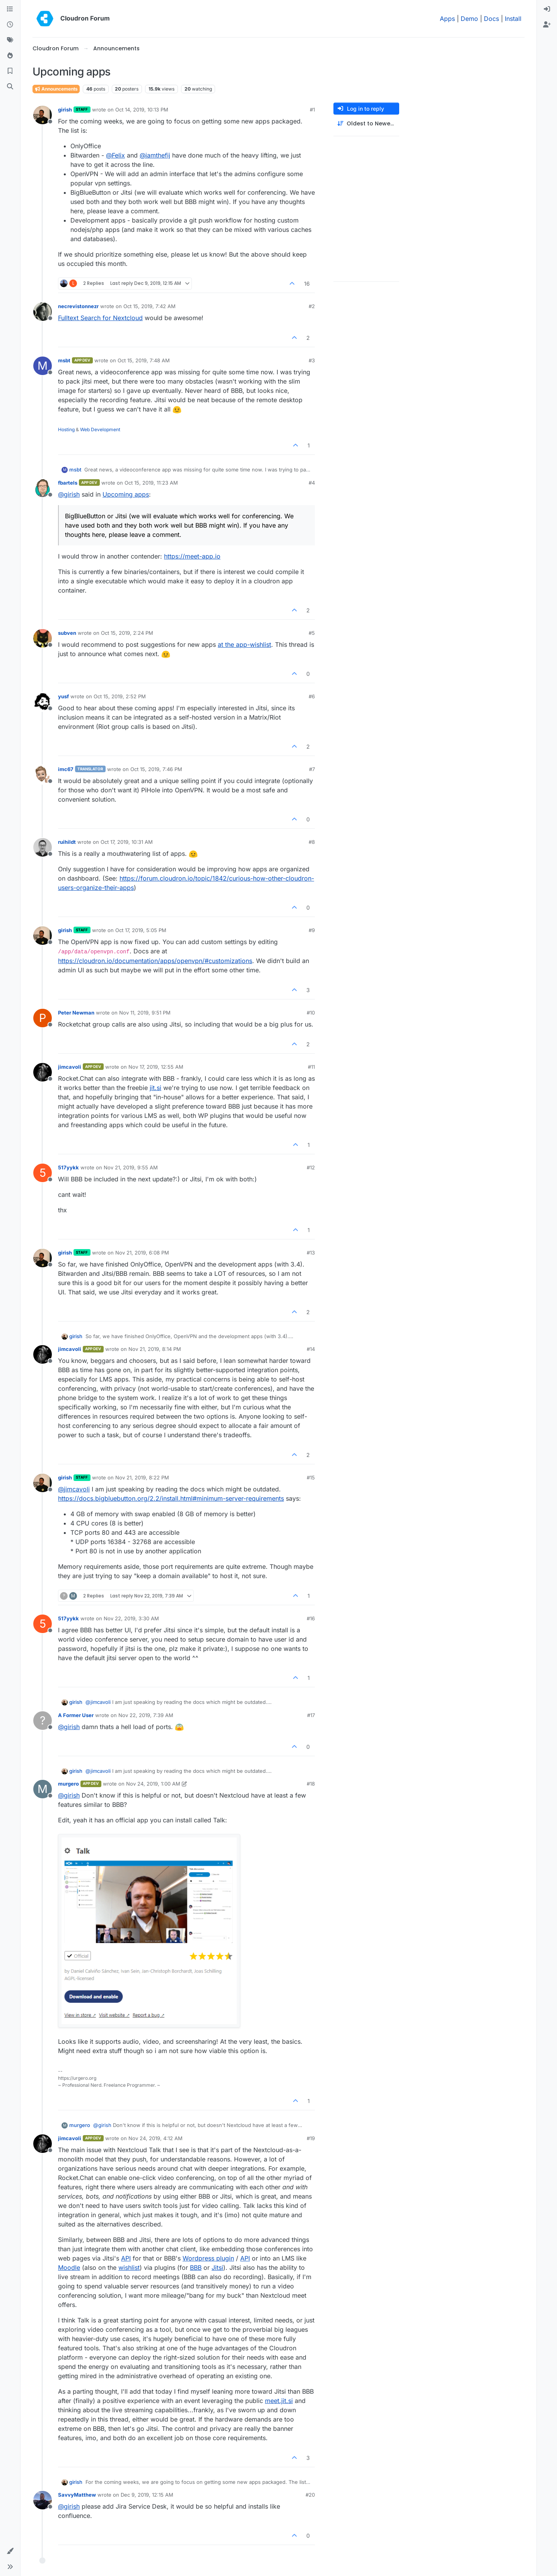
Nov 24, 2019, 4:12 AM (155, 2138)
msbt (64, 360)
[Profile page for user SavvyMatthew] (42, 2500)
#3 (312, 360)
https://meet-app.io (192, 556)
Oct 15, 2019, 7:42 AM (149, 306)
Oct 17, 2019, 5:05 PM (140, 930)
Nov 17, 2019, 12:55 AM (155, 1067)
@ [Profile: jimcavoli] (74, 1489)
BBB (196, 2267)
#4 (312, 483)
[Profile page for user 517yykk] (42, 1173)
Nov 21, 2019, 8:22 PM (142, 1477)
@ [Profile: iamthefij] (155, 155)
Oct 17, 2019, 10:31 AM (127, 842)
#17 (311, 1715)
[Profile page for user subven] (42, 638)
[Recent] (10, 25)
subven (67, 633)
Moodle (69, 2267)
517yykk (68, 1167)
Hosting (66, 429)
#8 (312, 842)
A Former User (76, 1715)
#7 (312, 769)
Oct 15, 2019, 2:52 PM (120, 696)
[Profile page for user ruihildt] (42, 847)
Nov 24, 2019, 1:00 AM (153, 1784)
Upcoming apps (126, 494)
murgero (68, 1784)
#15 (311, 1477)
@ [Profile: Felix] (115, 155)
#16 (311, 1618)
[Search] (10, 87)
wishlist (129, 2267)
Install (513, 18)
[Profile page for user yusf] (42, 701)
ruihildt (67, 842)
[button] (10, 2551)
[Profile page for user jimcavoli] (42, 1072)
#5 (312, 633)
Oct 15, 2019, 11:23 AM (151, 483)
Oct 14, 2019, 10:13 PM (141, 109)
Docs (491, 18)
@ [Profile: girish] (69, 494)
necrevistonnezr (78, 306)
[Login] (547, 9)
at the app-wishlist (244, 644)
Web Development (100, 429)
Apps (447, 18)
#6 (312, 696)
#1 (312, 109)
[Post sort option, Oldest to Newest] (366, 124)
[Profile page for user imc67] (42, 774)
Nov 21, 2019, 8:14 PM (154, 1349)
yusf (63, 696)
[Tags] (10, 40)
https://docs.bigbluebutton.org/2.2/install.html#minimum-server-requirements (171, 1498)
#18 (311, 1784)
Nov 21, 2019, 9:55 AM (131, 1167)
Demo (469, 18)
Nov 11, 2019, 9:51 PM (145, 1012)
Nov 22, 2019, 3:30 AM (131, 1618)
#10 (311, 1012)
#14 (311, 1349)
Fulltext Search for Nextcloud (100, 318)
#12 (311, 1167)
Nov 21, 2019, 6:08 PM (142, 1252)
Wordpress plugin (208, 2258)
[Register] (547, 25)
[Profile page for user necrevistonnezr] (42, 311)
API (126, 2258)
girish (65, 109)
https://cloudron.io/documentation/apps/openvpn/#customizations (155, 961)
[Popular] (10, 56)
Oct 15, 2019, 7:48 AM (144, 360)
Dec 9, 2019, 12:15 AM (147, 2495)
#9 (312, 930)
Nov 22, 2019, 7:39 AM (145, 1715)
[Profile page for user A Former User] (42, 1720)
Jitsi (217, 2267)
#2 (312, 306)
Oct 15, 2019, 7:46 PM (156, 769)
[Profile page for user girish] (42, 115)
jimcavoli (69, 1067)
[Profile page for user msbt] (42, 365)
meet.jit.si (279, 2401)
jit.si (155, 1088)
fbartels (67, 483)
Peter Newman (76, 1012)
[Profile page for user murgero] (42, 1789)
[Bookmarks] (10, 71)
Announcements (56, 89)
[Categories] (10, 9)
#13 (311, 1252)
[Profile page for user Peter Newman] (42, 1018)
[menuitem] (547, 9)
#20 (310, 2495)
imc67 (65, 769)
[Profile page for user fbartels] (42, 488)
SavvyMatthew (77, 2495)
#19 (311, 2138)
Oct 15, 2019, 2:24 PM (127, 633)
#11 (311, 1067)
